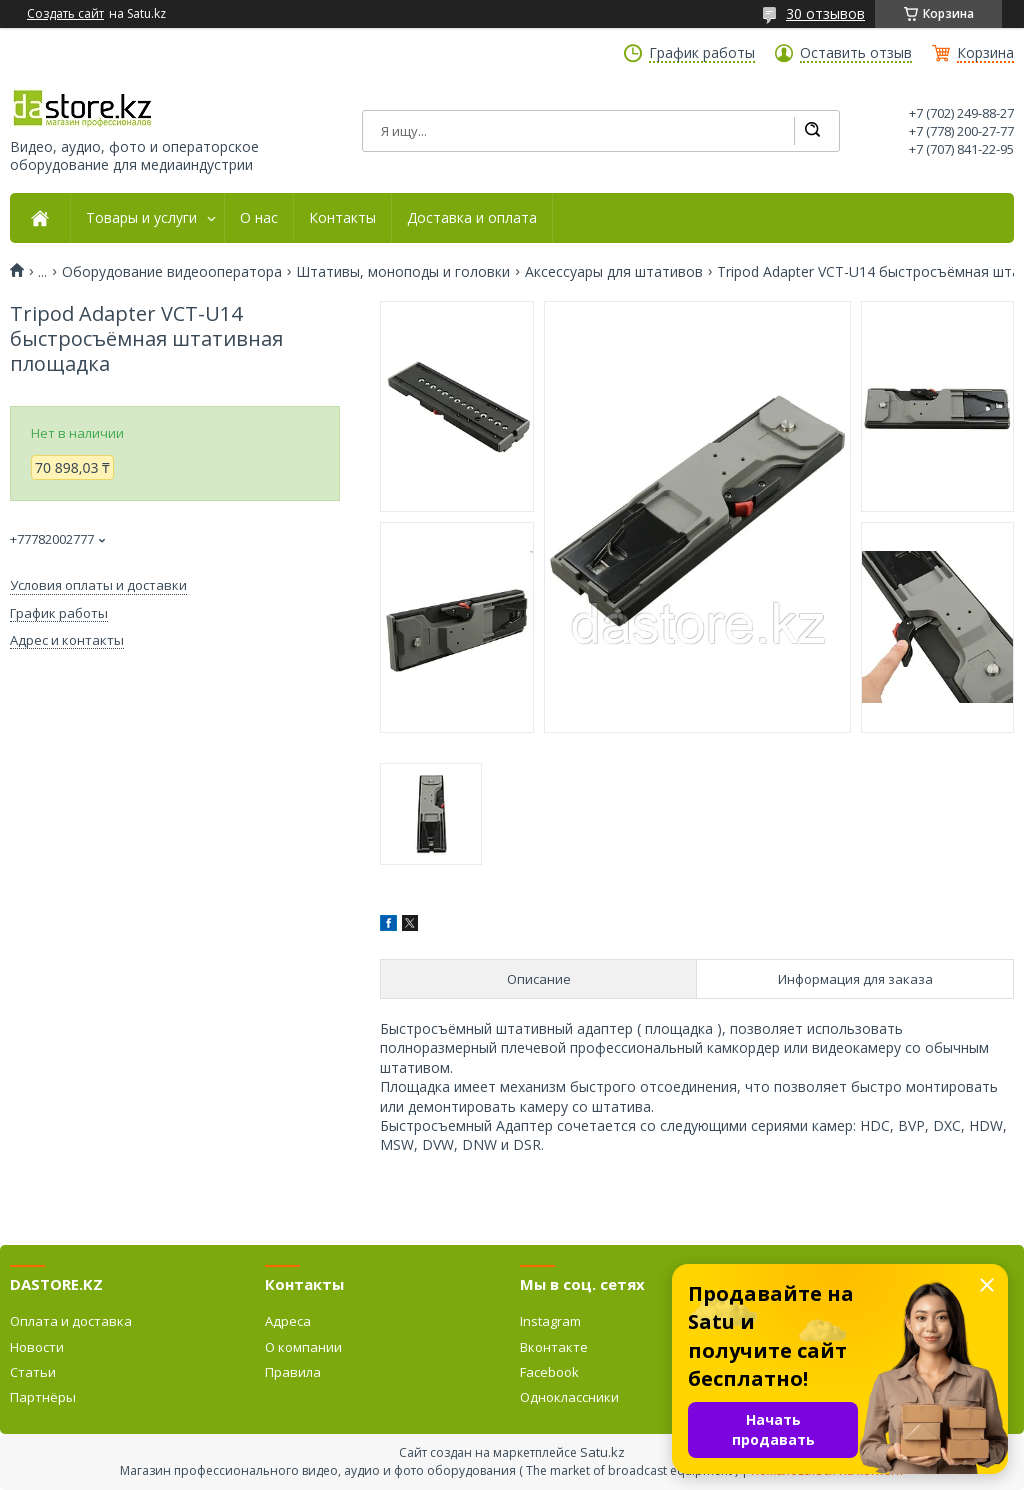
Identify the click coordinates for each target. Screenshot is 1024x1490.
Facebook (549, 1372)
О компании (303, 1347)
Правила (293, 1372)
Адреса (288, 1321)
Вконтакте (554, 1347)
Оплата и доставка (71, 1321)
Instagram (550, 1321)
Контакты (342, 218)
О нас (259, 218)
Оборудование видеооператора (172, 272)
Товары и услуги (141, 218)
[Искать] (812, 131)
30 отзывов (825, 13)
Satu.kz (602, 1452)
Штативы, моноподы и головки (403, 272)
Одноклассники (569, 1397)
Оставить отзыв (856, 53)
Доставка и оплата (472, 218)
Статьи (33, 1372)
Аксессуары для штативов (614, 272)
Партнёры (43, 1397)
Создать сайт (65, 14)
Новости (37, 1347)
